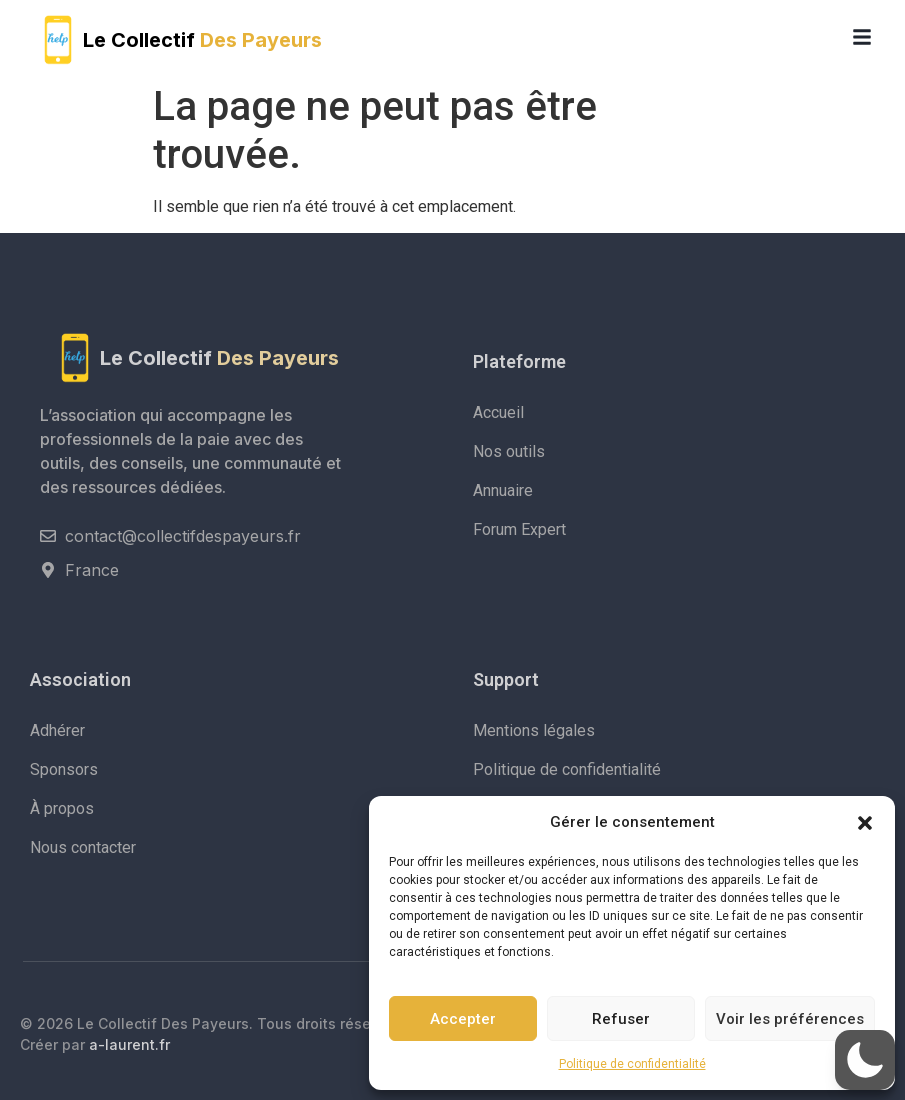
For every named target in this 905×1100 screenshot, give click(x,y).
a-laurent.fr (129, 1044)
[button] (865, 822)
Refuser (621, 1019)
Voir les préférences (790, 1019)
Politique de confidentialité (632, 1064)
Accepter (463, 1019)
